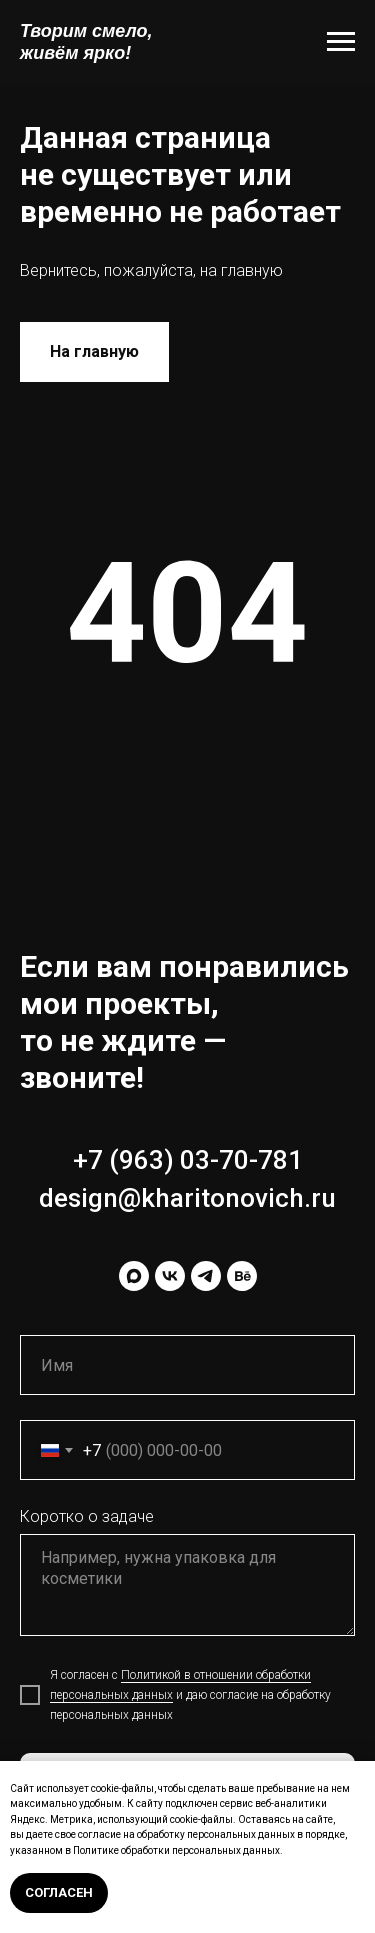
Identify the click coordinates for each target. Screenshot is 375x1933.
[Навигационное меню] (341, 42)
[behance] (242, 1276)
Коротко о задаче (87, 1516)
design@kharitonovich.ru (187, 1198)
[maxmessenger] (134, 1276)
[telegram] (206, 1276)
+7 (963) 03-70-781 (188, 1160)
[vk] (170, 1276)
